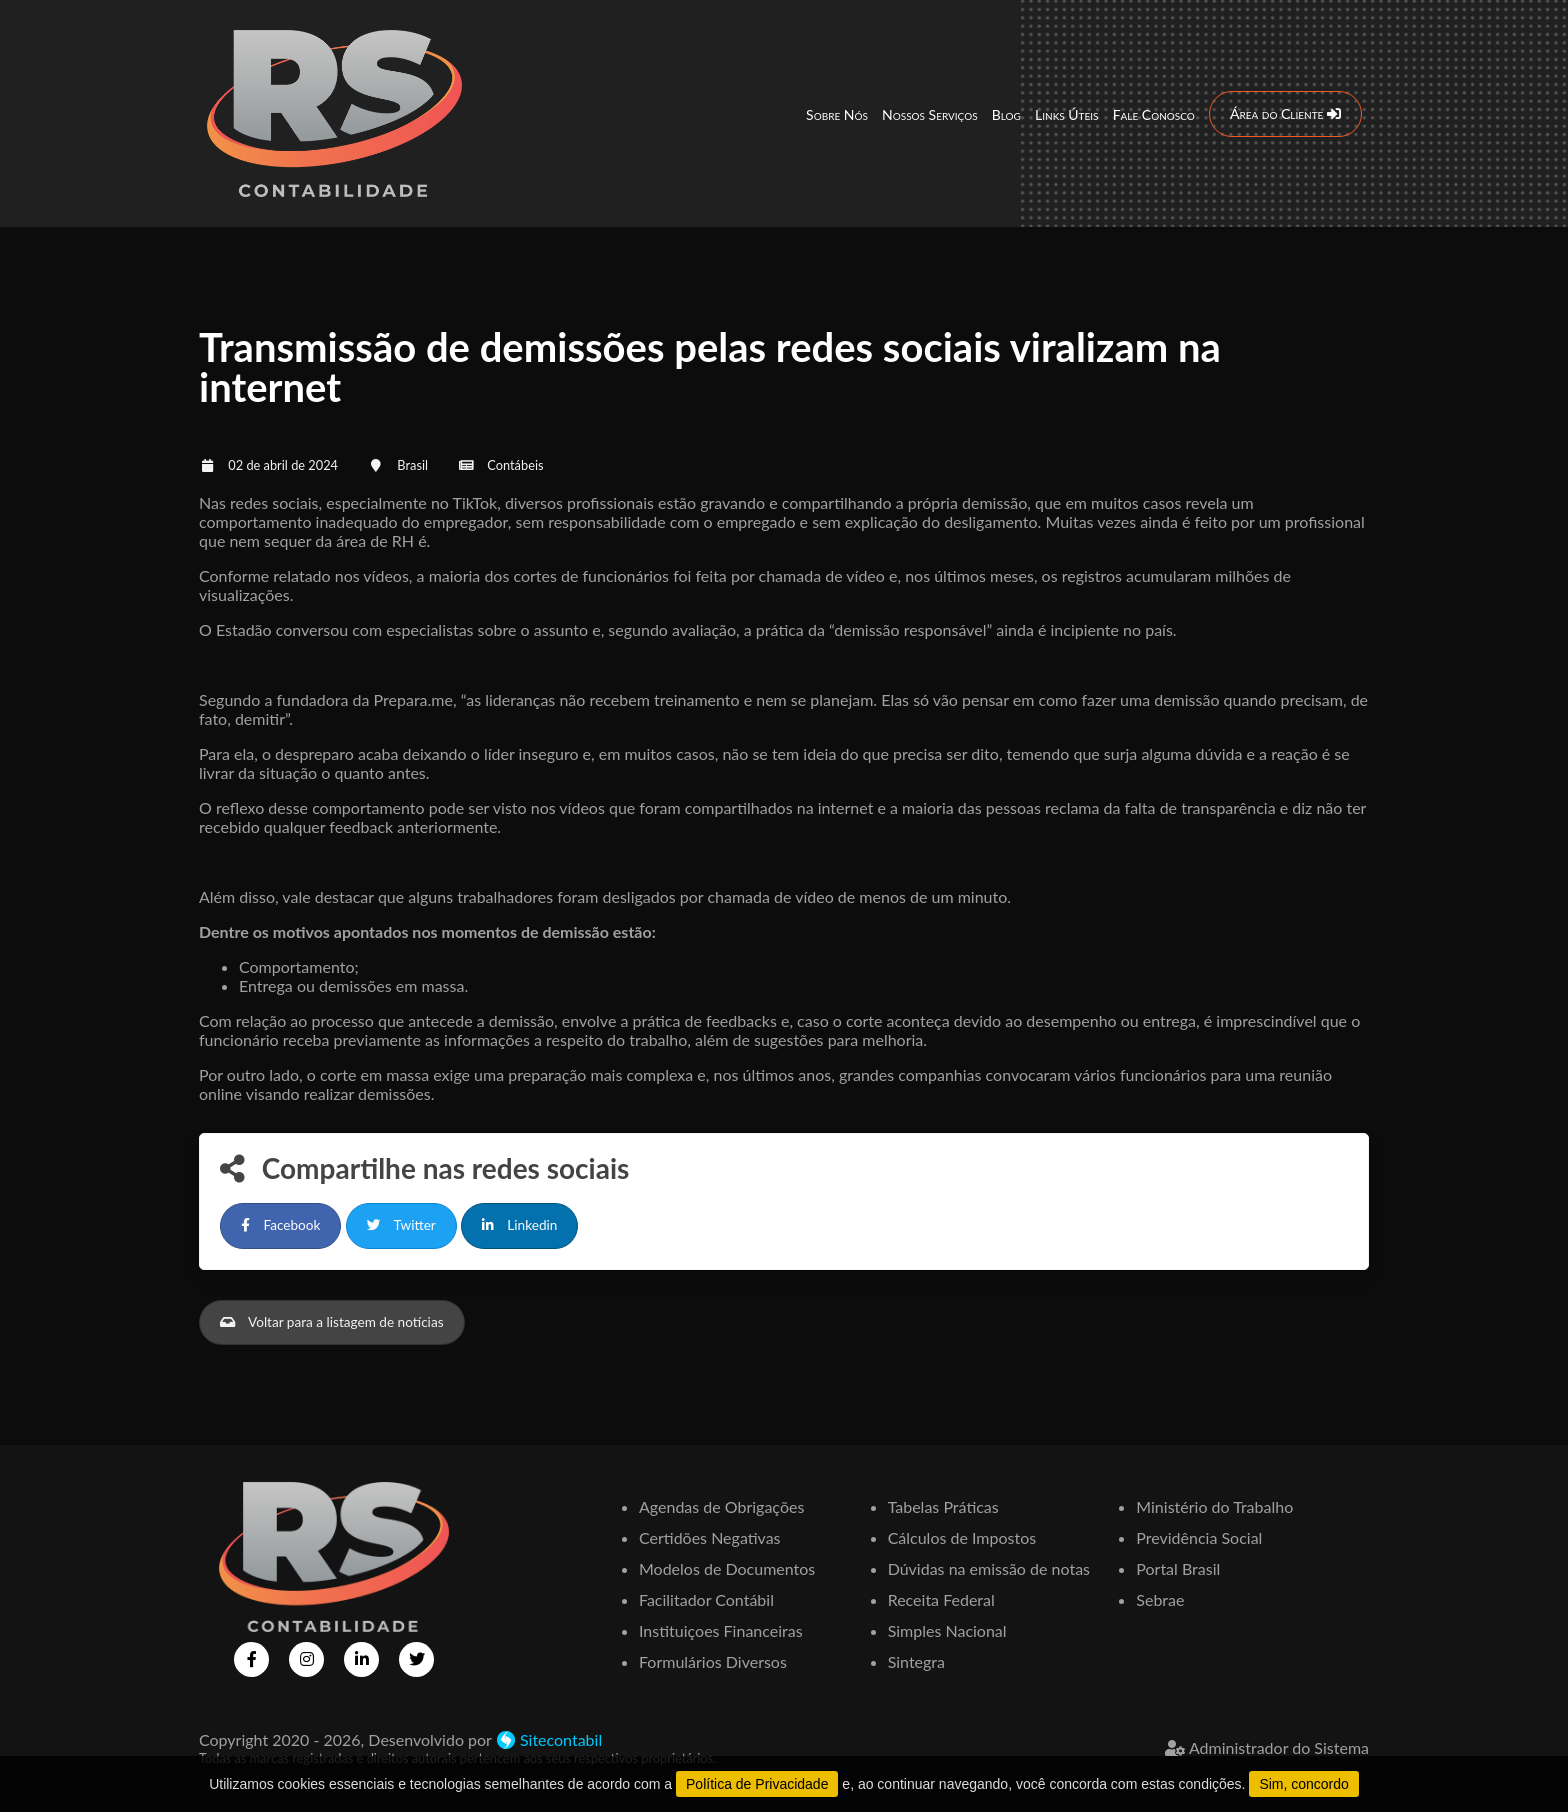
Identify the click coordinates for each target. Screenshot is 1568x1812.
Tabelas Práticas (943, 1506)
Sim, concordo (1303, 1784)
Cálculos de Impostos (962, 1537)
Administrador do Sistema (1267, 1747)
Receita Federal (941, 1599)
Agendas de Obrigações (721, 1506)
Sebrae (1160, 1599)
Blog (1006, 114)
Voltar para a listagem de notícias (332, 1322)
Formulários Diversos (713, 1661)
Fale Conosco (1154, 114)
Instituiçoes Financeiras (721, 1630)
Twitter (401, 1225)
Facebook (280, 1225)
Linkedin (519, 1225)
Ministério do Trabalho (1214, 1506)
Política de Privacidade (757, 1784)
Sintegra (916, 1661)
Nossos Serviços (930, 114)
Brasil (412, 465)
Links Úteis (1066, 114)
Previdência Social (1199, 1537)
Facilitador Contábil (706, 1599)
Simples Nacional (947, 1630)
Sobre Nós (837, 114)
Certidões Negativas (710, 1537)
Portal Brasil (1178, 1568)
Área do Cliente (1285, 113)
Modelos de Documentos (727, 1568)
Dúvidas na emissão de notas (989, 1568)
